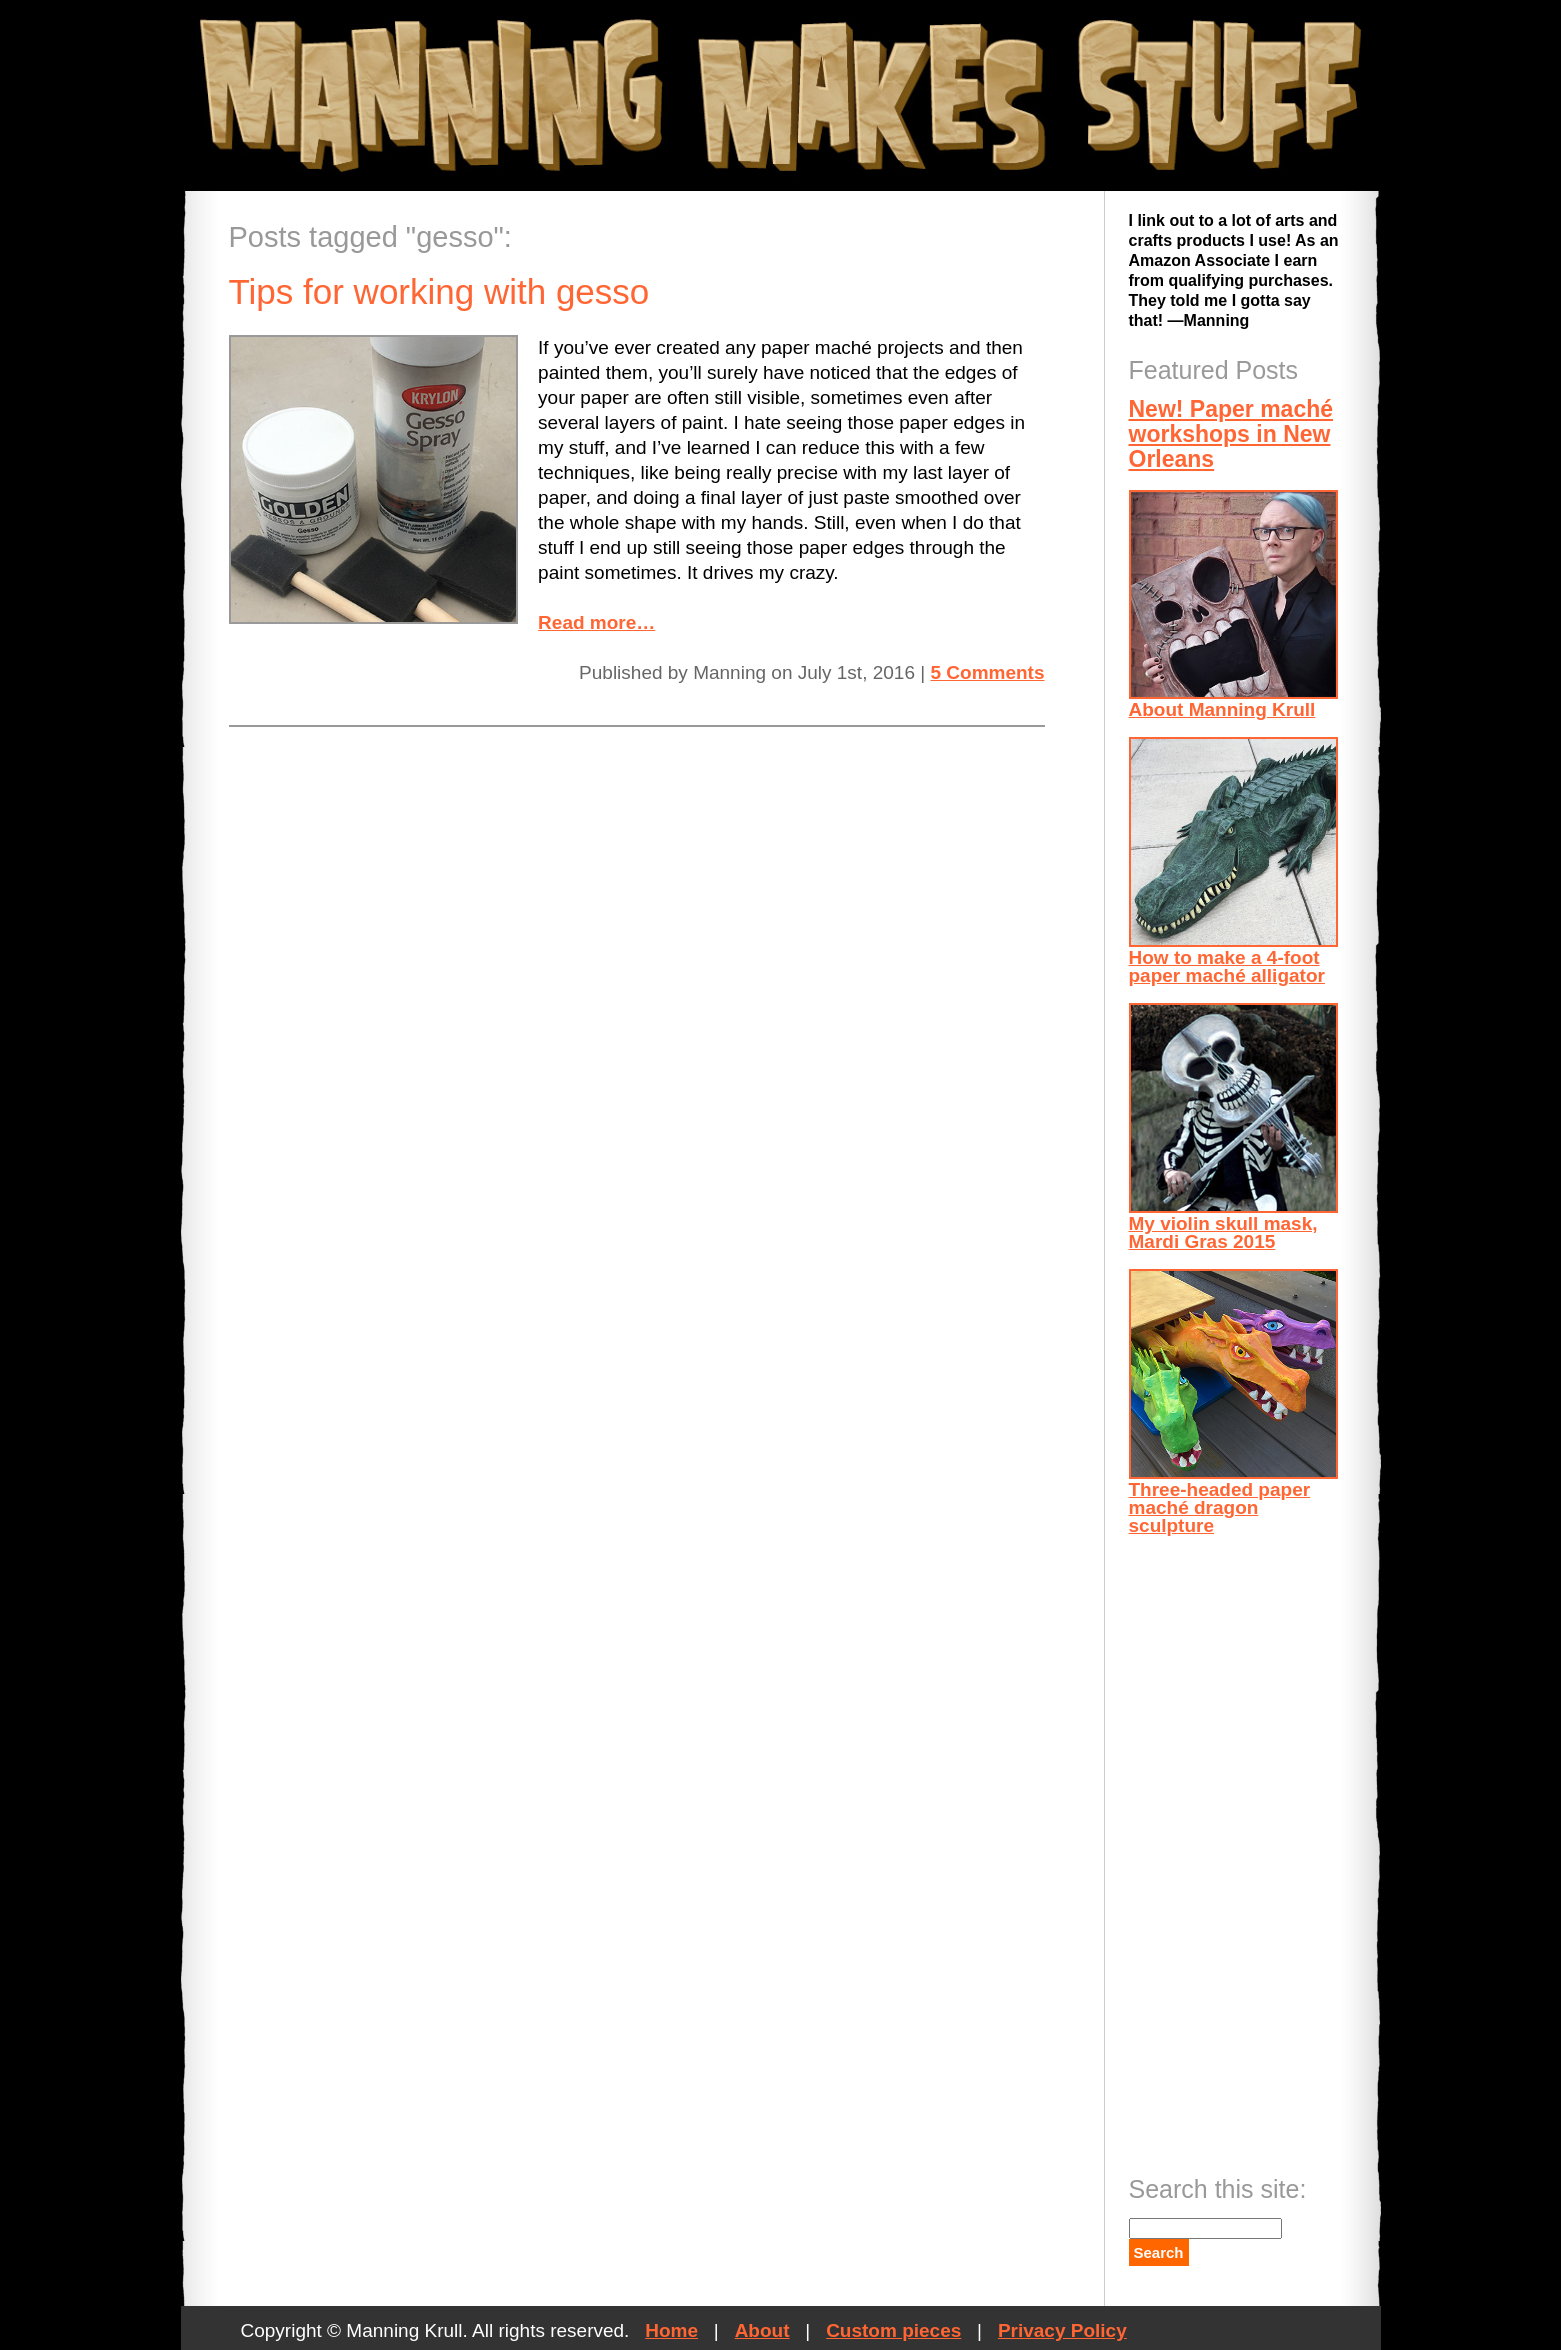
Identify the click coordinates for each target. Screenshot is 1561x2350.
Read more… (596, 622)
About (762, 2330)
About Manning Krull (1234, 605)
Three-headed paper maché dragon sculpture (1234, 1402)
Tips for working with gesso (439, 291)
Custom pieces (893, 2330)
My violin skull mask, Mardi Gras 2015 (1234, 1127)
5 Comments (987, 672)
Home (671, 2330)
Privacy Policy (1062, 2330)
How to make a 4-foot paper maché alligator (1234, 861)
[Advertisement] (1209, 1849)
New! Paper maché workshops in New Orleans (1231, 434)
